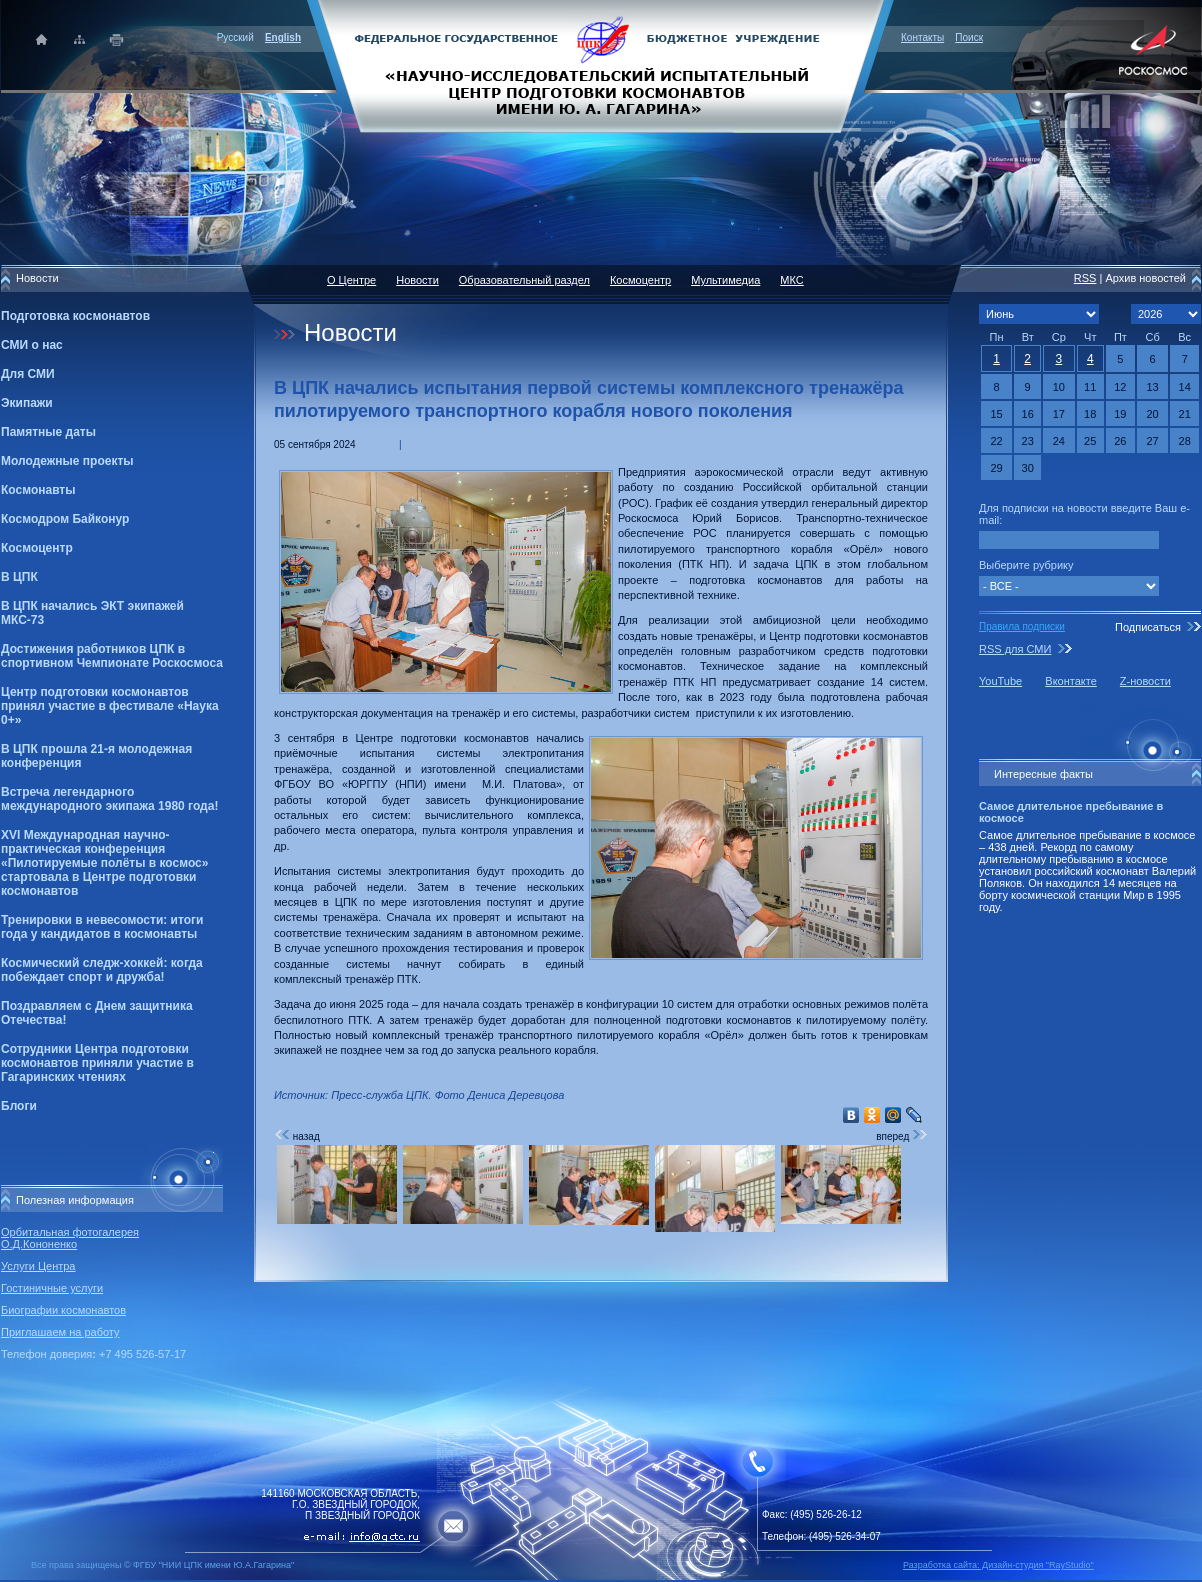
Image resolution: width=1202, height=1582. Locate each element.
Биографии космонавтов (63, 1310)
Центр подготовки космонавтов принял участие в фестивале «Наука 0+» (110, 706)
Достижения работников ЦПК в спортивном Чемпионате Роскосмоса (112, 656)
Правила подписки (1022, 626)
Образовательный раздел (524, 280)
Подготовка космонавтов (75, 316)
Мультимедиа (725, 280)
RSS (1085, 278)
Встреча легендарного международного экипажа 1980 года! (109, 799)
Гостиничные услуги (52, 1288)
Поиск (969, 37)
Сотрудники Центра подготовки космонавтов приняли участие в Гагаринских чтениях (97, 1063)
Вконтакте (1070, 681)
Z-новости (1145, 681)
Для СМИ (28, 374)
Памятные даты (48, 432)
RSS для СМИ (1015, 649)
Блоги (19, 1106)
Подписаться (1148, 627)
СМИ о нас (32, 345)
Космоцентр (37, 548)
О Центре (351, 280)
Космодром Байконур (65, 519)
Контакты (922, 37)
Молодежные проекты (67, 461)
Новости (417, 280)
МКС (791, 280)
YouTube (1000, 681)
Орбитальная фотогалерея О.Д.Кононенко (70, 1238)
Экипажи (27, 403)
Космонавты (38, 490)
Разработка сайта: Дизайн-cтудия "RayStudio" (998, 1565)
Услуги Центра (38, 1266)
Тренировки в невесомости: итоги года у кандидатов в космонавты (102, 927)
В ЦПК (19, 577)
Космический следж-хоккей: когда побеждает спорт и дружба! (102, 970)
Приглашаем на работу (60, 1332)
